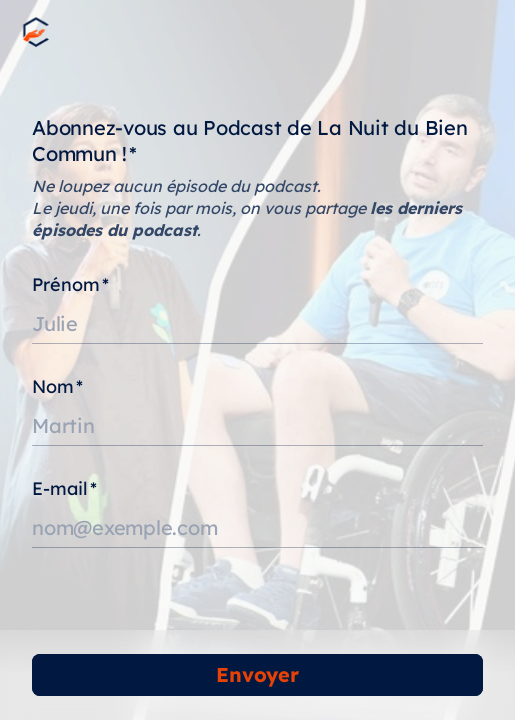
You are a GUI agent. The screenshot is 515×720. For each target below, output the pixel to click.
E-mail (64, 488)
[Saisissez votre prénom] (257, 324)
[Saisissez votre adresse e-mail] (257, 528)
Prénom (70, 284)
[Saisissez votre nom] (257, 426)
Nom (57, 386)
